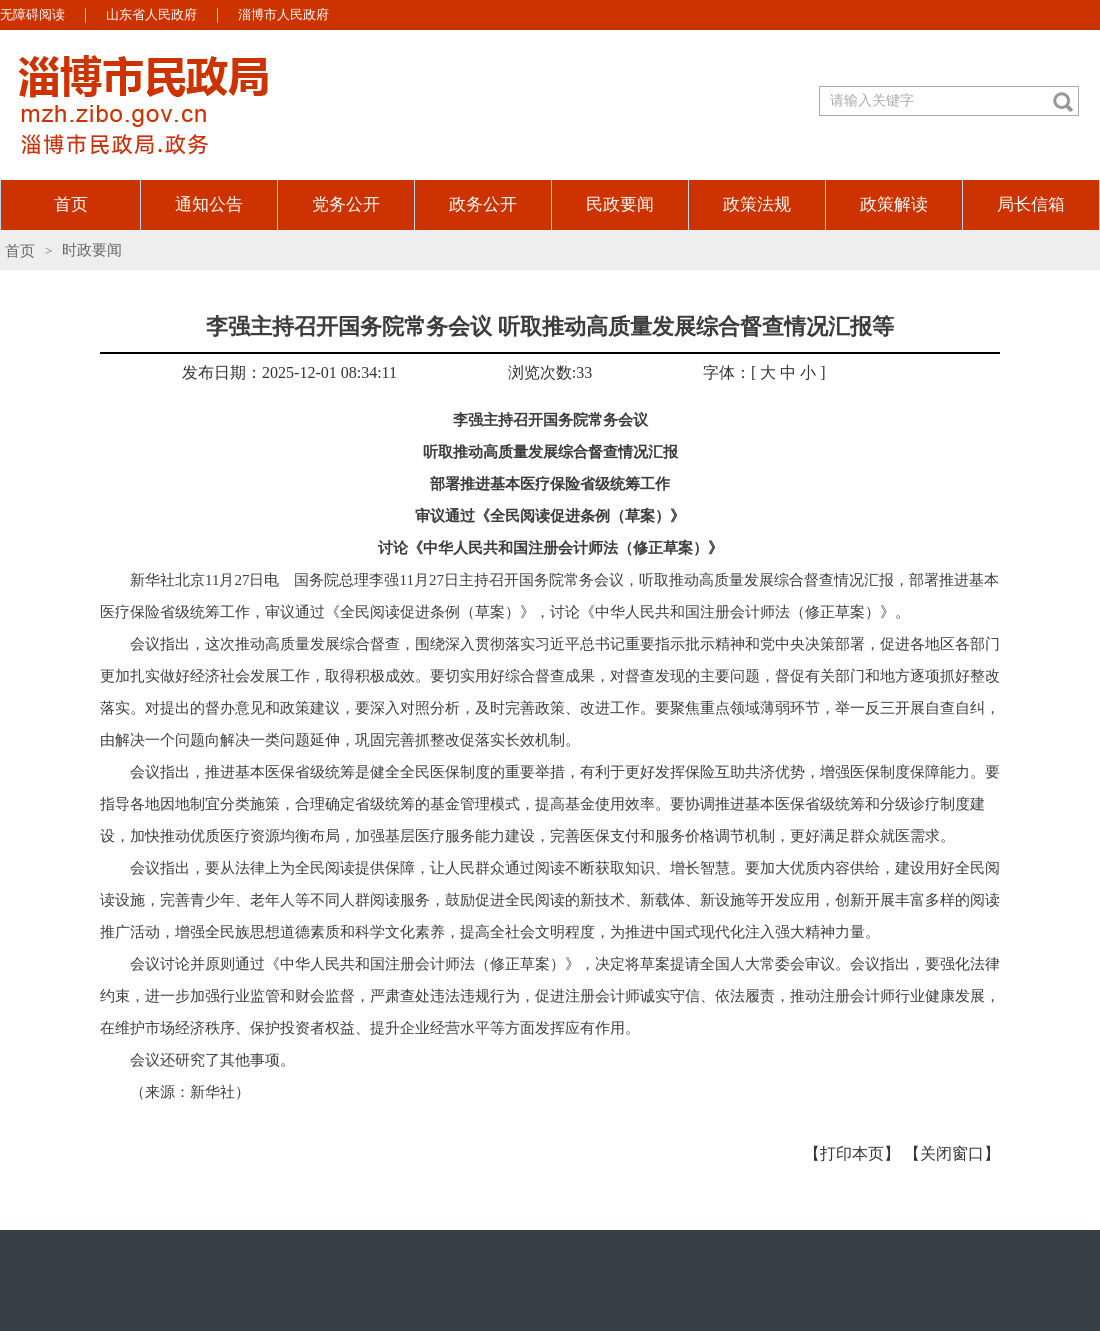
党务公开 (346, 204)
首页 (71, 204)
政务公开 (483, 204)
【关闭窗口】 (952, 1153)
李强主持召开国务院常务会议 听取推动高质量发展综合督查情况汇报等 (550, 326)
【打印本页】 (852, 1153)
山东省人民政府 (151, 14)
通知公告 (209, 204)
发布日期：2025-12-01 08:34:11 (289, 372)
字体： (727, 372)
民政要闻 (620, 204)
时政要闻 (92, 250)
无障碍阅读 (32, 14)
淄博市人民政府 (283, 14)
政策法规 (757, 204)
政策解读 (894, 204)
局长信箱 (1031, 204)
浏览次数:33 (550, 372)
